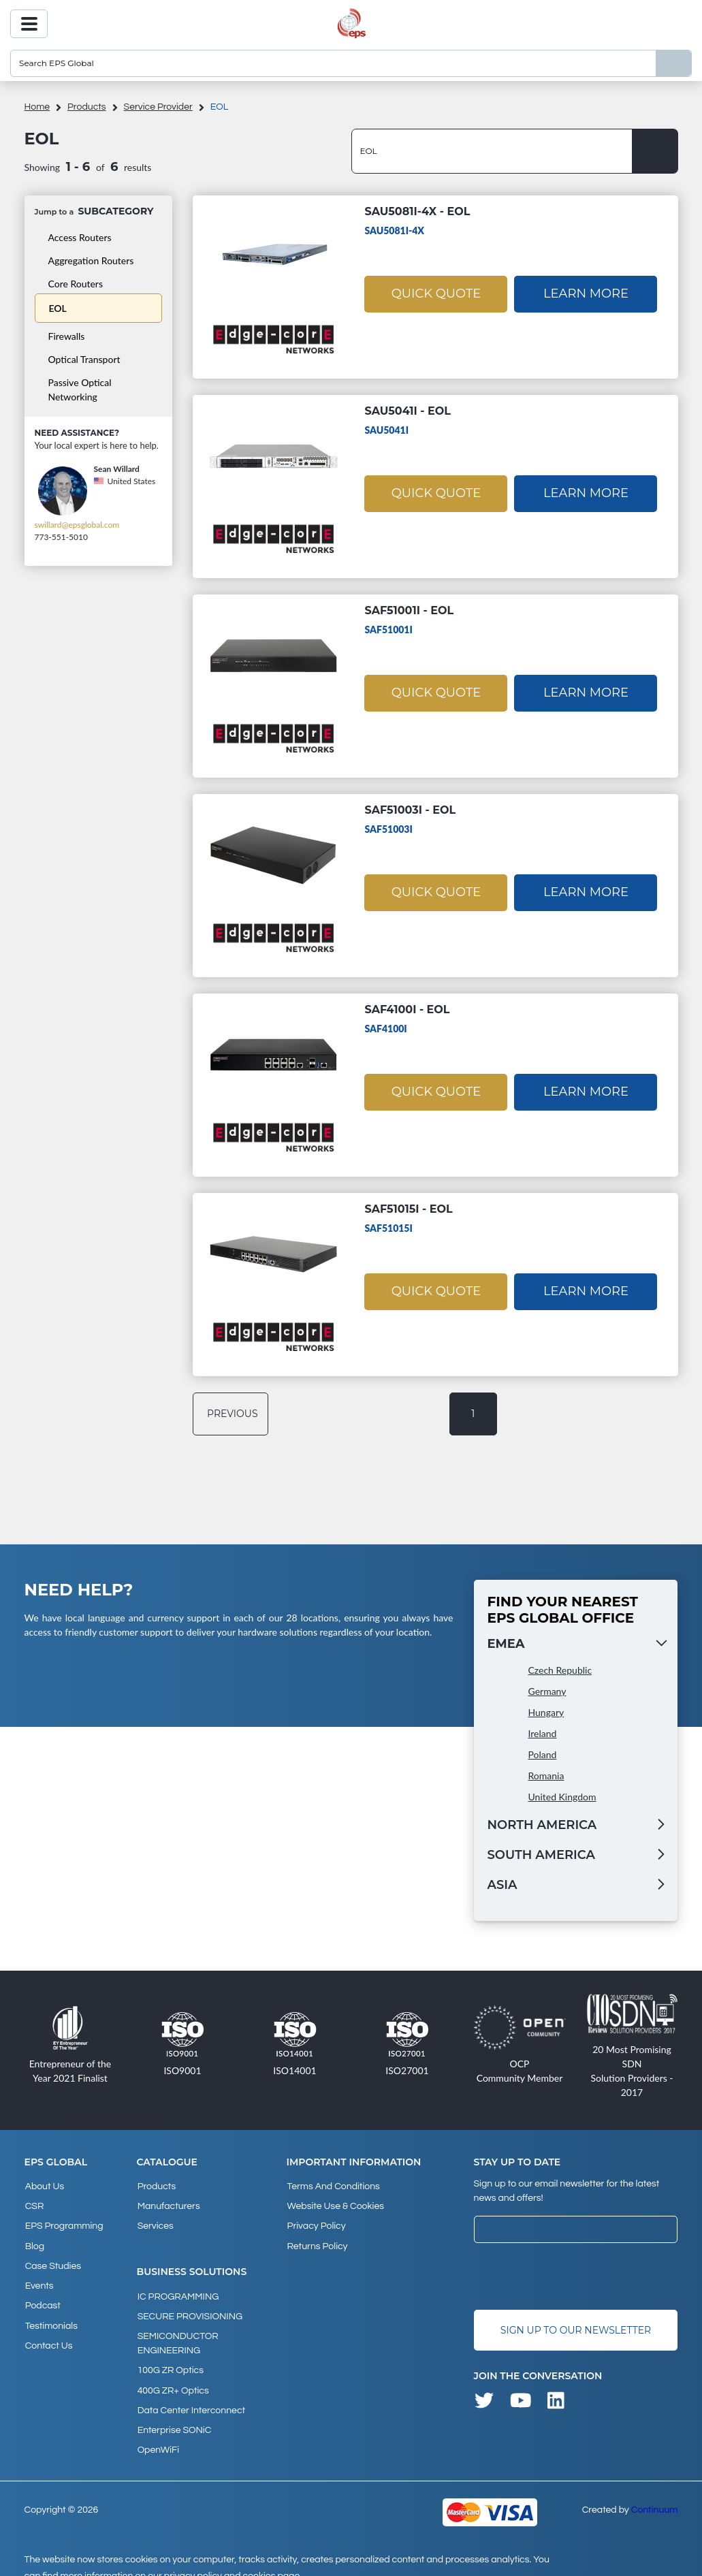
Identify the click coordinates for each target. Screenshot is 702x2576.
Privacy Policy (315, 2222)
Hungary (546, 1712)
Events (39, 2278)
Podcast (42, 2296)
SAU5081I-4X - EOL (417, 211)
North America (542, 1824)
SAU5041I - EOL (407, 411)
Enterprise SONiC (174, 2416)
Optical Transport (84, 359)
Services (155, 2222)
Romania (546, 1775)
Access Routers (80, 237)
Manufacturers (168, 2204)
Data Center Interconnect (190, 2397)
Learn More (585, 292)
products (86, 107)
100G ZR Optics (170, 2361)
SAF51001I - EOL (408, 610)
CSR (34, 2204)
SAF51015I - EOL (408, 1209)
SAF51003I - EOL (410, 810)
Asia (502, 1884)
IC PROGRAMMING (178, 2291)
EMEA (506, 1643)
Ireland (542, 1733)
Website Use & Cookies (334, 2204)
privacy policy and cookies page (232, 2559)
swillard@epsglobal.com (77, 525)
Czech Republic (560, 1670)
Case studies (52, 2259)
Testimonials (51, 2314)
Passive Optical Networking (80, 389)
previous (232, 1414)
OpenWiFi (157, 2434)
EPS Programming (64, 2222)
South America (541, 1854)
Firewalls (66, 336)
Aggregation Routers (91, 260)
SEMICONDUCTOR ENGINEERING (177, 2335)
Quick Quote (436, 292)
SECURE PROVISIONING (189, 2310)
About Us (44, 2186)
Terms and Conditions (332, 2186)
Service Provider (158, 107)
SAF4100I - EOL (406, 1009)
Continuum (654, 2493)
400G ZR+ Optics (172, 2379)
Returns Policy (316, 2241)
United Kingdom (562, 1796)
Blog (34, 2241)
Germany (547, 1691)
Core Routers (75, 283)
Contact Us (48, 2333)
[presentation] (577, 2276)
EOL (58, 308)
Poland (542, 1754)
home (37, 107)
